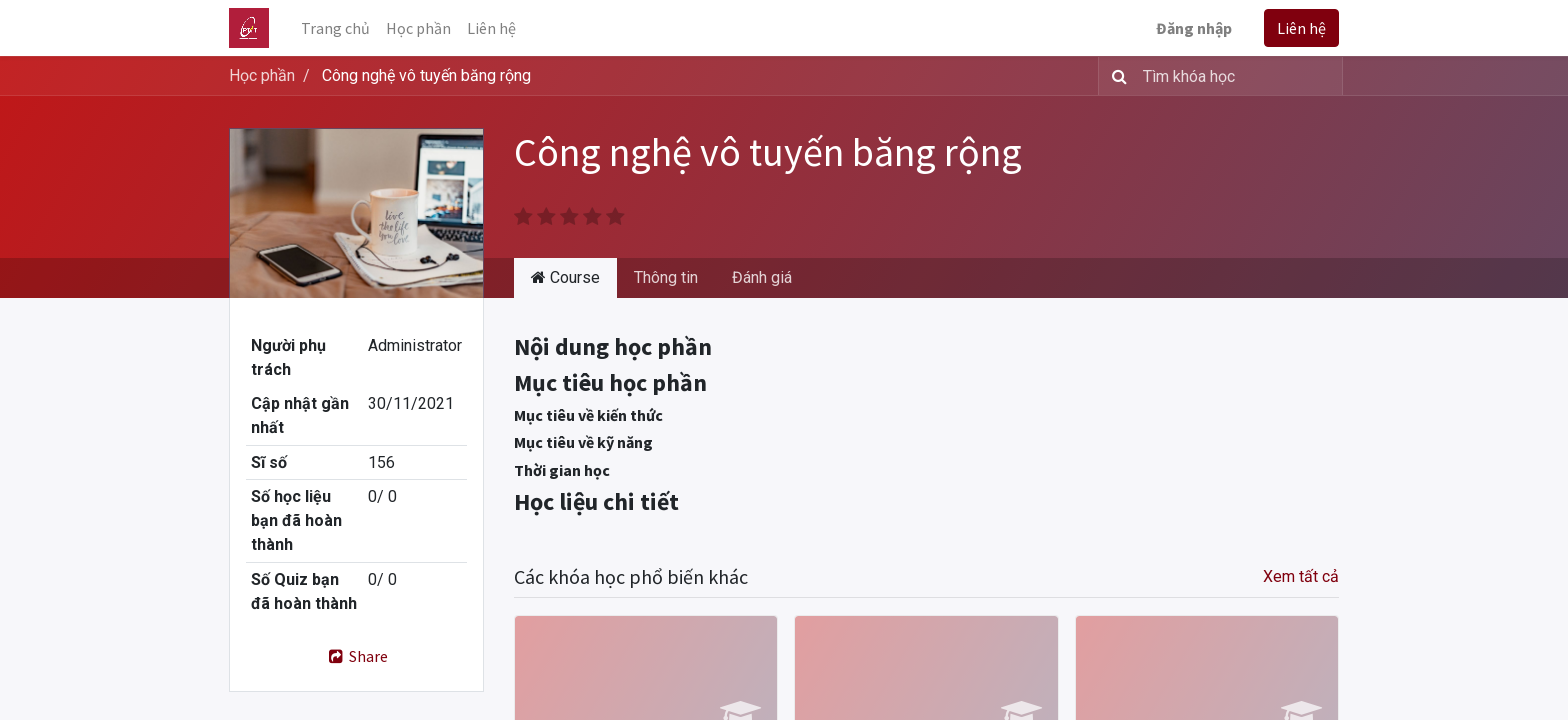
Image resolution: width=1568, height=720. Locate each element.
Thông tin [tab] (666, 277)
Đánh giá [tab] (762, 277)
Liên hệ (1301, 28)
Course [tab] (565, 277)
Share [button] (356, 656)
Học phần (262, 75)
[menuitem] (335, 28)
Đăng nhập (1194, 28)
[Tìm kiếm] (1115, 76)
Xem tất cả (1301, 576)
